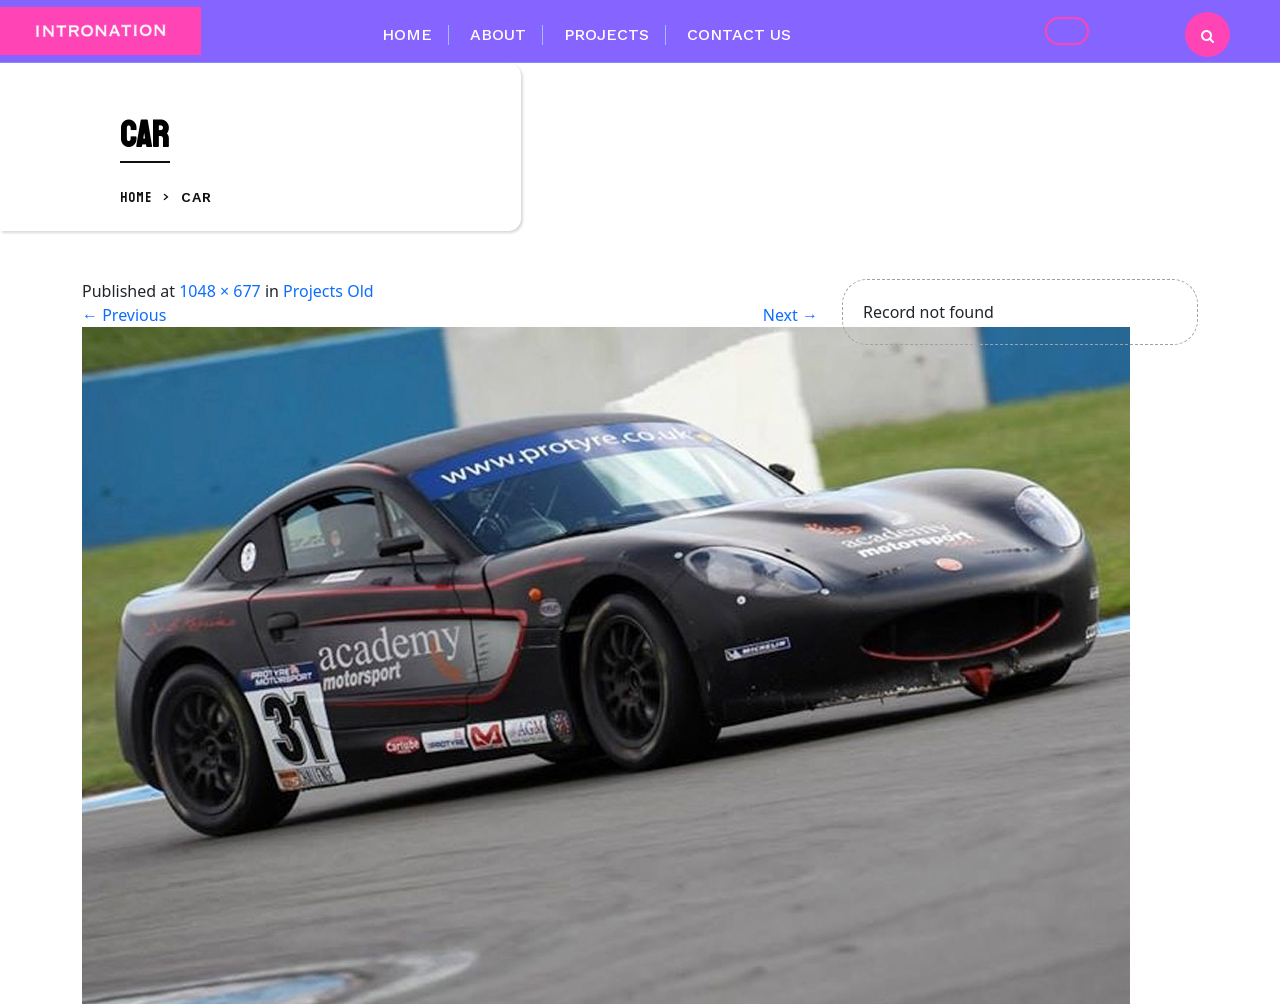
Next (790, 315)
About (498, 34)
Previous (124, 315)
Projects (606, 34)
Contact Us (739, 34)
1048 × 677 (220, 291)
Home (407, 34)
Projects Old (328, 291)
